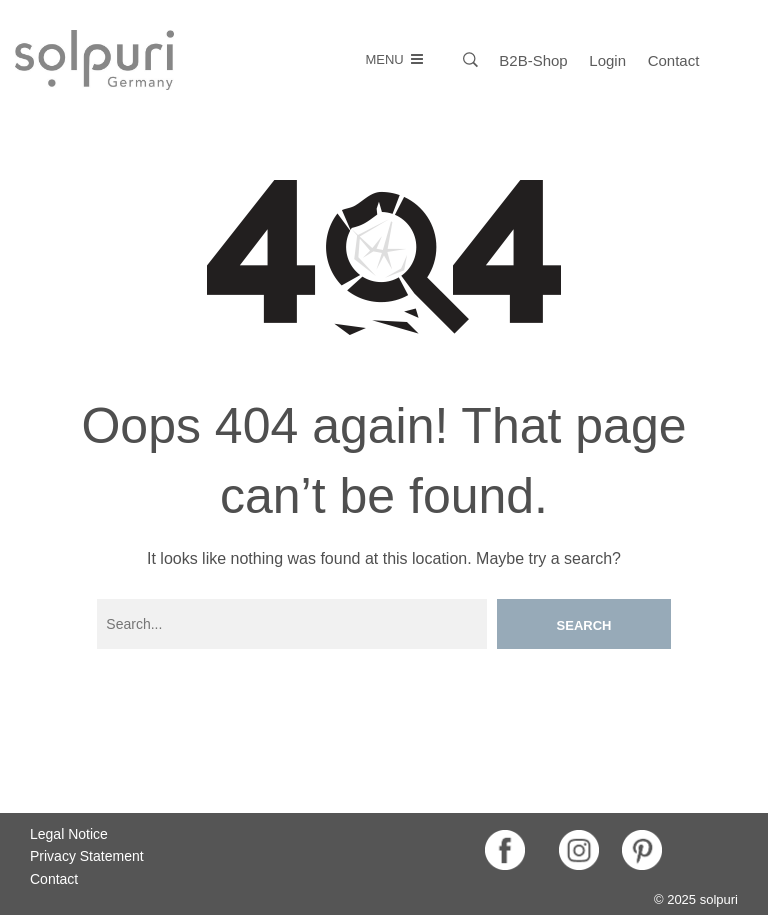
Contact (674, 60)
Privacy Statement (87, 856)
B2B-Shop (533, 60)
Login (607, 60)
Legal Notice (69, 834)
